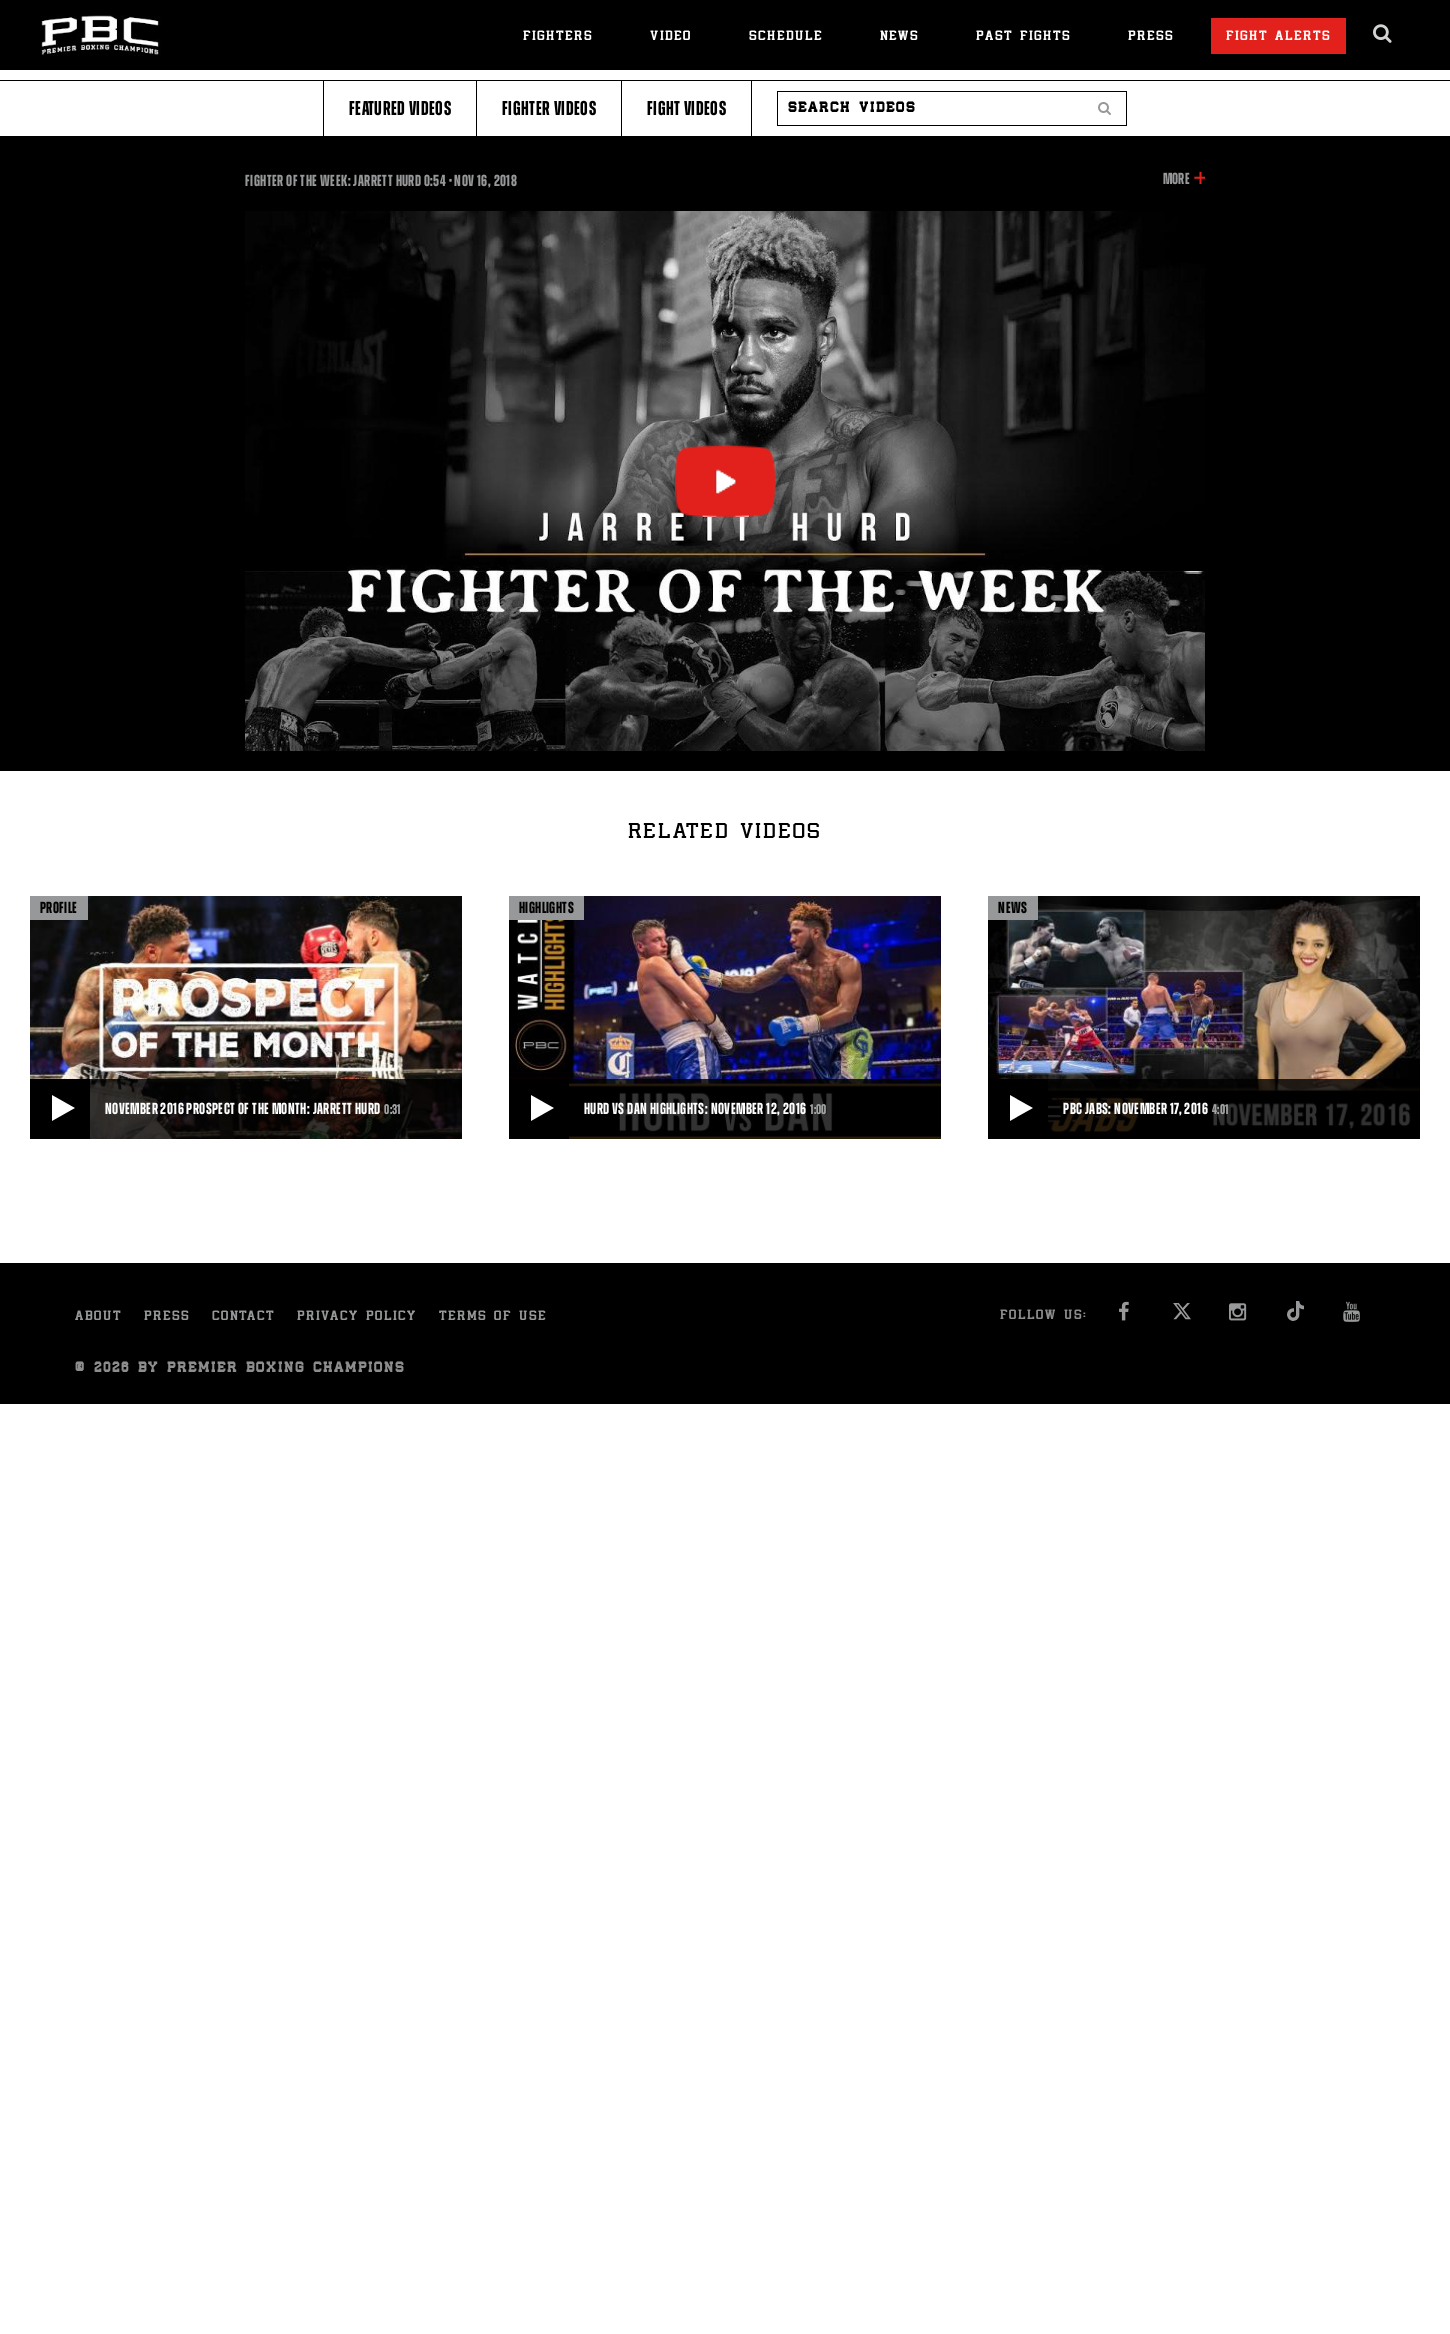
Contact (243, 1317)
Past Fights (1023, 37)
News (899, 37)
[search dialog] (1383, 34)
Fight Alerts (1278, 37)
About (98, 1317)
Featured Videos (400, 108)
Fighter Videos (549, 108)
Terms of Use (493, 1317)
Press (1151, 37)
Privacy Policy (357, 1317)
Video (671, 37)
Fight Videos (686, 108)
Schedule (786, 37)
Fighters (558, 37)
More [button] (1176, 179)
